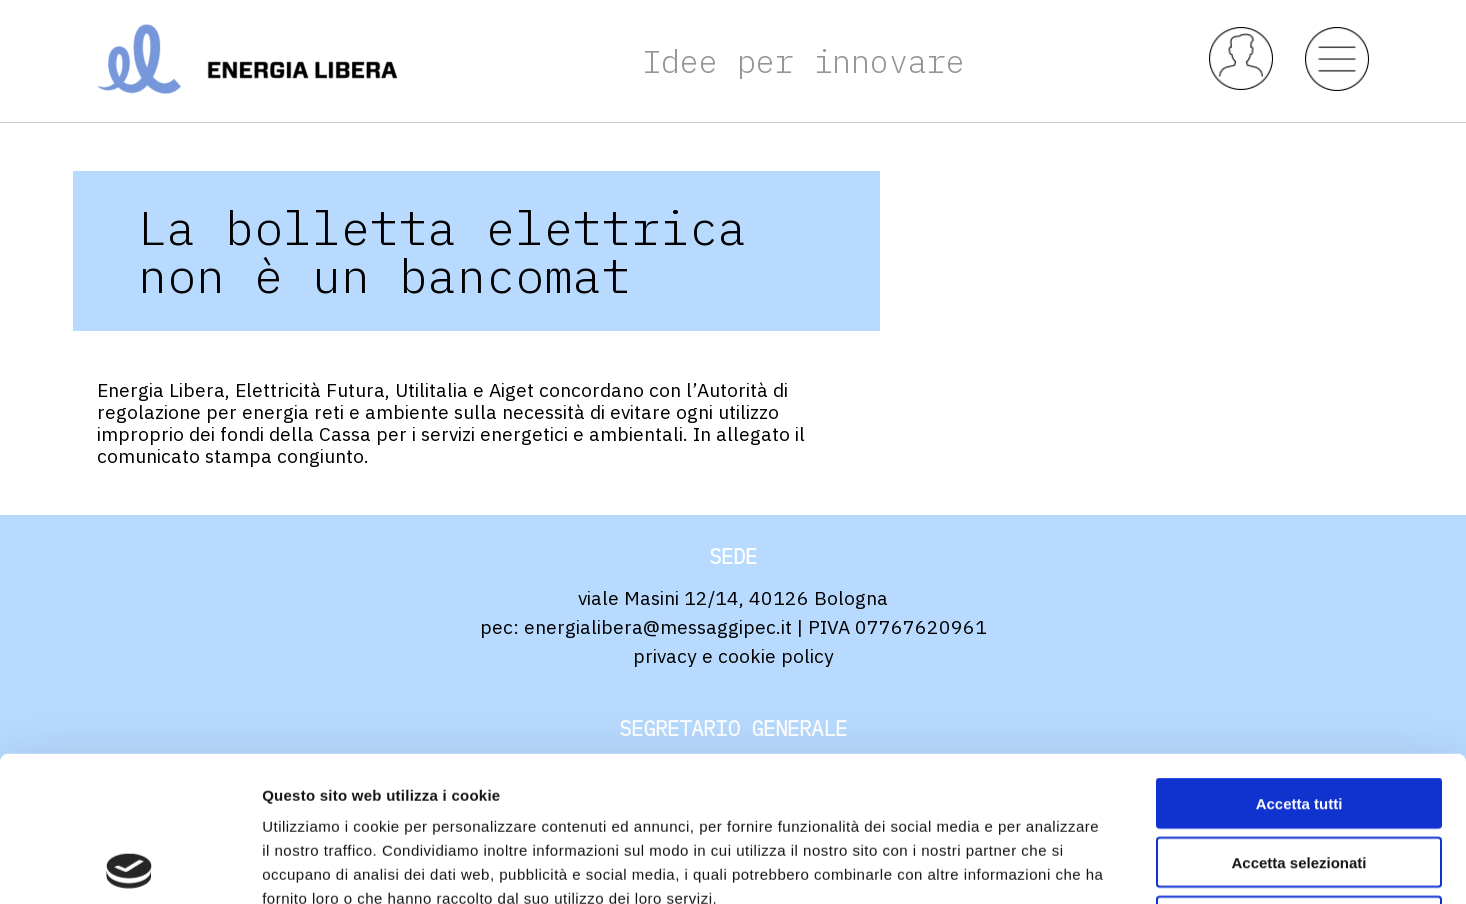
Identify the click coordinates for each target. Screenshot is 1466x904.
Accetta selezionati (1298, 717)
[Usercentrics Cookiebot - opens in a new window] (129, 865)
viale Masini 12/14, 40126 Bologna (733, 597)
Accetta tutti (1299, 658)
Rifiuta (1299, 776)
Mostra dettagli (1052, 864)
